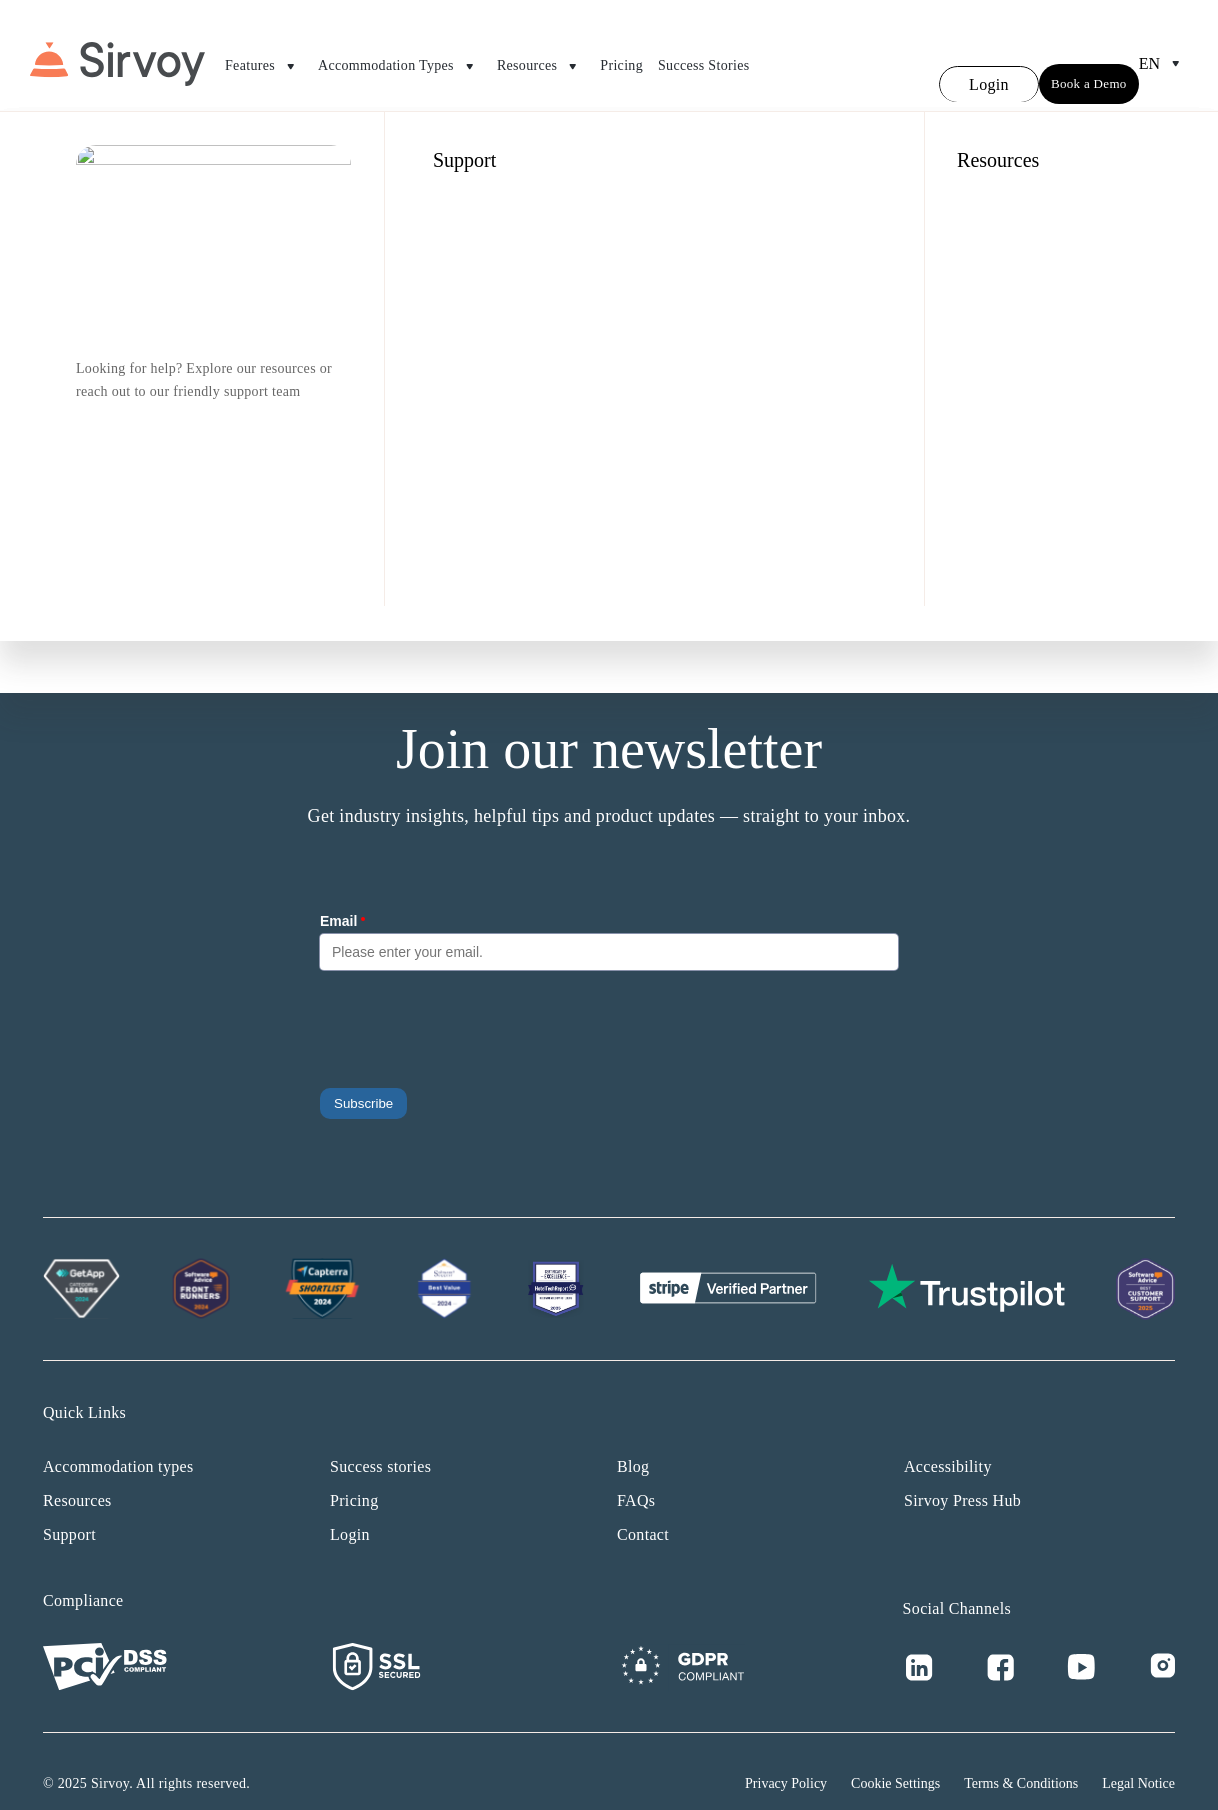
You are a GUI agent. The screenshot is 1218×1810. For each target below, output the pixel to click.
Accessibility (948, 1442)
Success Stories (704, 53)
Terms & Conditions (1021, 1759)
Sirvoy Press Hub (962, 1476)
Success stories (380, 1442)
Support (69, 1510)
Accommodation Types (400, 55)
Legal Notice (1138, 1759)
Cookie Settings (895, 1759)
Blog (633, 1442)
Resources (541, 55)
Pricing (621, 53)
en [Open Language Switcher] (1163, 52)
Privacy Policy (786, 1759)
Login (350, 1510)
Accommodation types (118, 1442)
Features (264, 55)
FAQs (636, 1476)
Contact (643, 1510)
